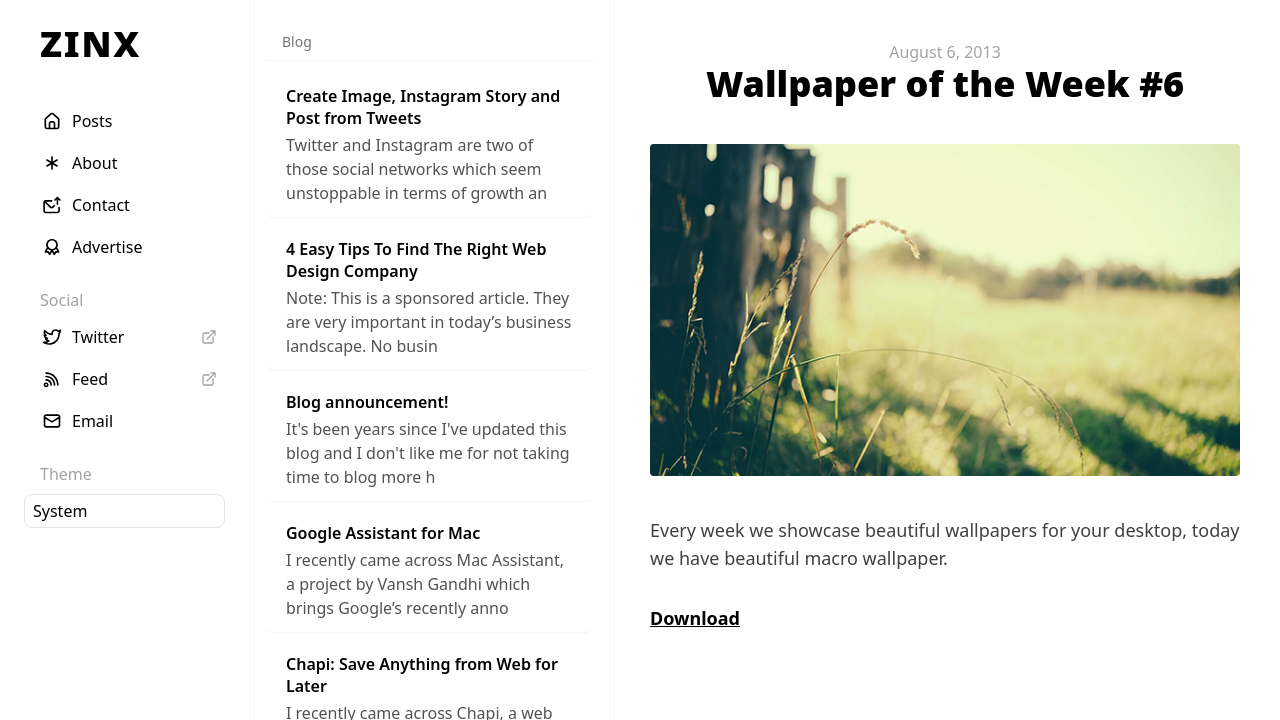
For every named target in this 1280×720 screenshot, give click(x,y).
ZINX (90, 43)
